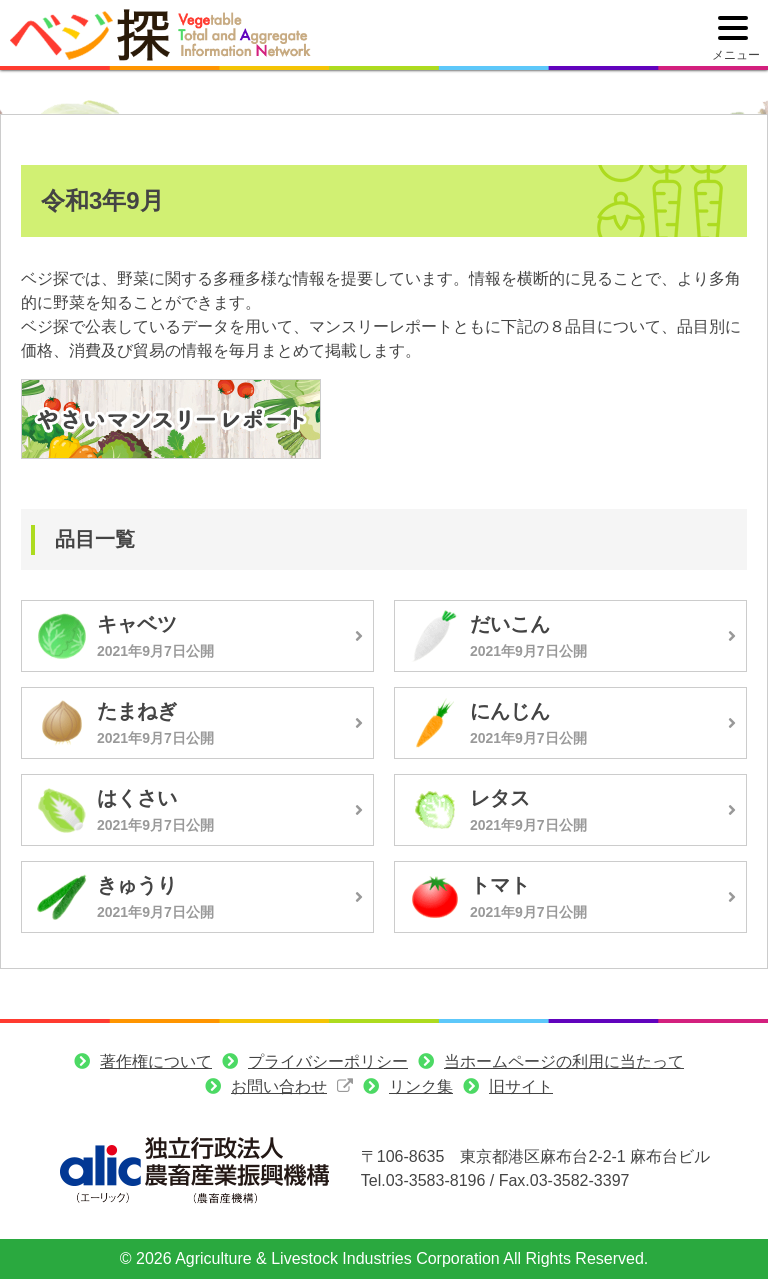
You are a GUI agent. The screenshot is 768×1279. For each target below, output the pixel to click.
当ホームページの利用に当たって (564, 1061)
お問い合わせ (279, 1086)
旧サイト (521, 1086)
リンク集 (421, 1086)
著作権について (156, 1061)
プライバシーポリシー (328, 1061)
